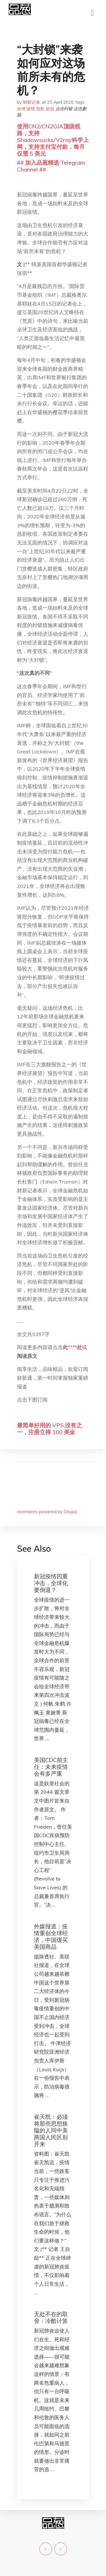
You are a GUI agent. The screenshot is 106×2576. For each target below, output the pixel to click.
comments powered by (47, 1511)
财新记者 (31, 102)
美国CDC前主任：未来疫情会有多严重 (51, 1766)
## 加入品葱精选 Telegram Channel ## (51, 166)
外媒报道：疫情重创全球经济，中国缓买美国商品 (51, 1936)
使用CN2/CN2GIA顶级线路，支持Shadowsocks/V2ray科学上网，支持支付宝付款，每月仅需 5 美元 (53, 140)
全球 (21, 108)
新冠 (50, 108)
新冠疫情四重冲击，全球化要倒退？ (51, 1583)
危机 (40, 108)
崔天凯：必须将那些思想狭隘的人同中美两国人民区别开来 (51, 2130)
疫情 (31, 108)
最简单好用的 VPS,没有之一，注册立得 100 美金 (49, 1429)
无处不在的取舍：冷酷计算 (51, 2317)
